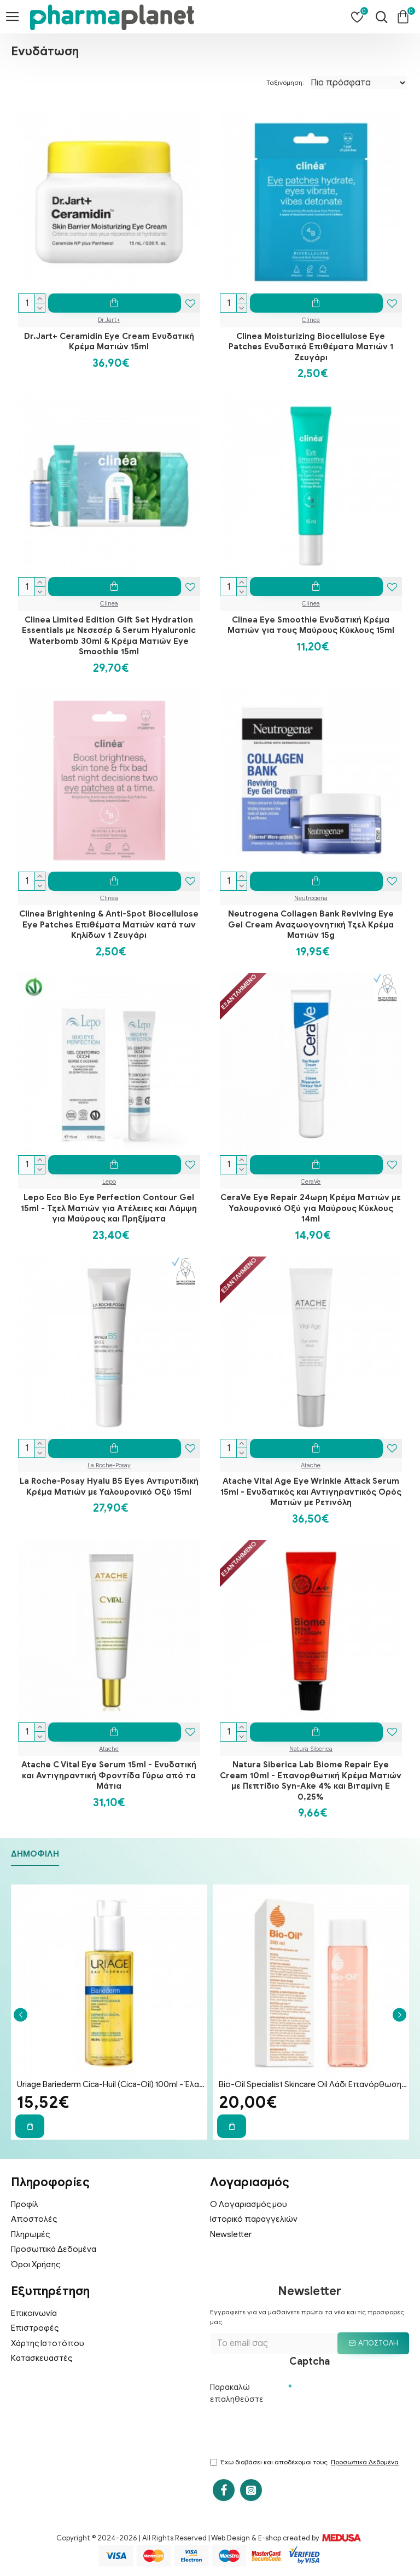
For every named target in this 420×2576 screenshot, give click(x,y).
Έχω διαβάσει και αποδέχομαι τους (305, 2462)
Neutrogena (311, 898)
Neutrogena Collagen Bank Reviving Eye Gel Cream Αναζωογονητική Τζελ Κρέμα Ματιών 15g (311, 924)
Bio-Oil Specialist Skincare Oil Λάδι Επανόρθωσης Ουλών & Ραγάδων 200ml (313, 2084)
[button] (20, 2015)
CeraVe (310, 1181)
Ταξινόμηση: (285, 82)
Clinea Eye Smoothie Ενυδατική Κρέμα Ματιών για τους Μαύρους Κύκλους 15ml (311, 625)
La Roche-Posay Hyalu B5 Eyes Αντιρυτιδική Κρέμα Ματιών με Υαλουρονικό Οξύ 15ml (109, 1486)
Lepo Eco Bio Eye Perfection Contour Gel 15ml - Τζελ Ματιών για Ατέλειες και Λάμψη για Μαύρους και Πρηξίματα (109, 1208)
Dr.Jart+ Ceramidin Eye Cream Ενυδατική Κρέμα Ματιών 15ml (109, 341)
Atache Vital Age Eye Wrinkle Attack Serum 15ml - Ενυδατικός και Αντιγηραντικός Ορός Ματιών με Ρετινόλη (310, 1491)
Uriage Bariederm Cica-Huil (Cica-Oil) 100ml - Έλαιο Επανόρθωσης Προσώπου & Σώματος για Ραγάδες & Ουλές (111, 2084)
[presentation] (293, 2429)
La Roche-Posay (109, 1465)
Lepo (109, 1181)
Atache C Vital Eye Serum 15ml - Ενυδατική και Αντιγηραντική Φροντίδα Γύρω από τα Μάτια (108, 1775)
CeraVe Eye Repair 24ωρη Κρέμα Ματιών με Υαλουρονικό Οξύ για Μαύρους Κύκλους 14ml (310, 1208)
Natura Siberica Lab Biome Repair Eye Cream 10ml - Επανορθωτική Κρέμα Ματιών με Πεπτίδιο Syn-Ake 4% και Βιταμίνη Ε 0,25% (310, 1781)
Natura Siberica (310, 1749)
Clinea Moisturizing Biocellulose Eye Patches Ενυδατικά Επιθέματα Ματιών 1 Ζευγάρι (311, 346)
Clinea (311, 320)
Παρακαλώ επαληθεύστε (237, 2393)
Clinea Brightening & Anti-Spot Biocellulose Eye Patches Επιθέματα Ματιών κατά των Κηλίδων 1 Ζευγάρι (109, 924)
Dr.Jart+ (109, 320)
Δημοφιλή (35, 1854)
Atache (310, 1465)
